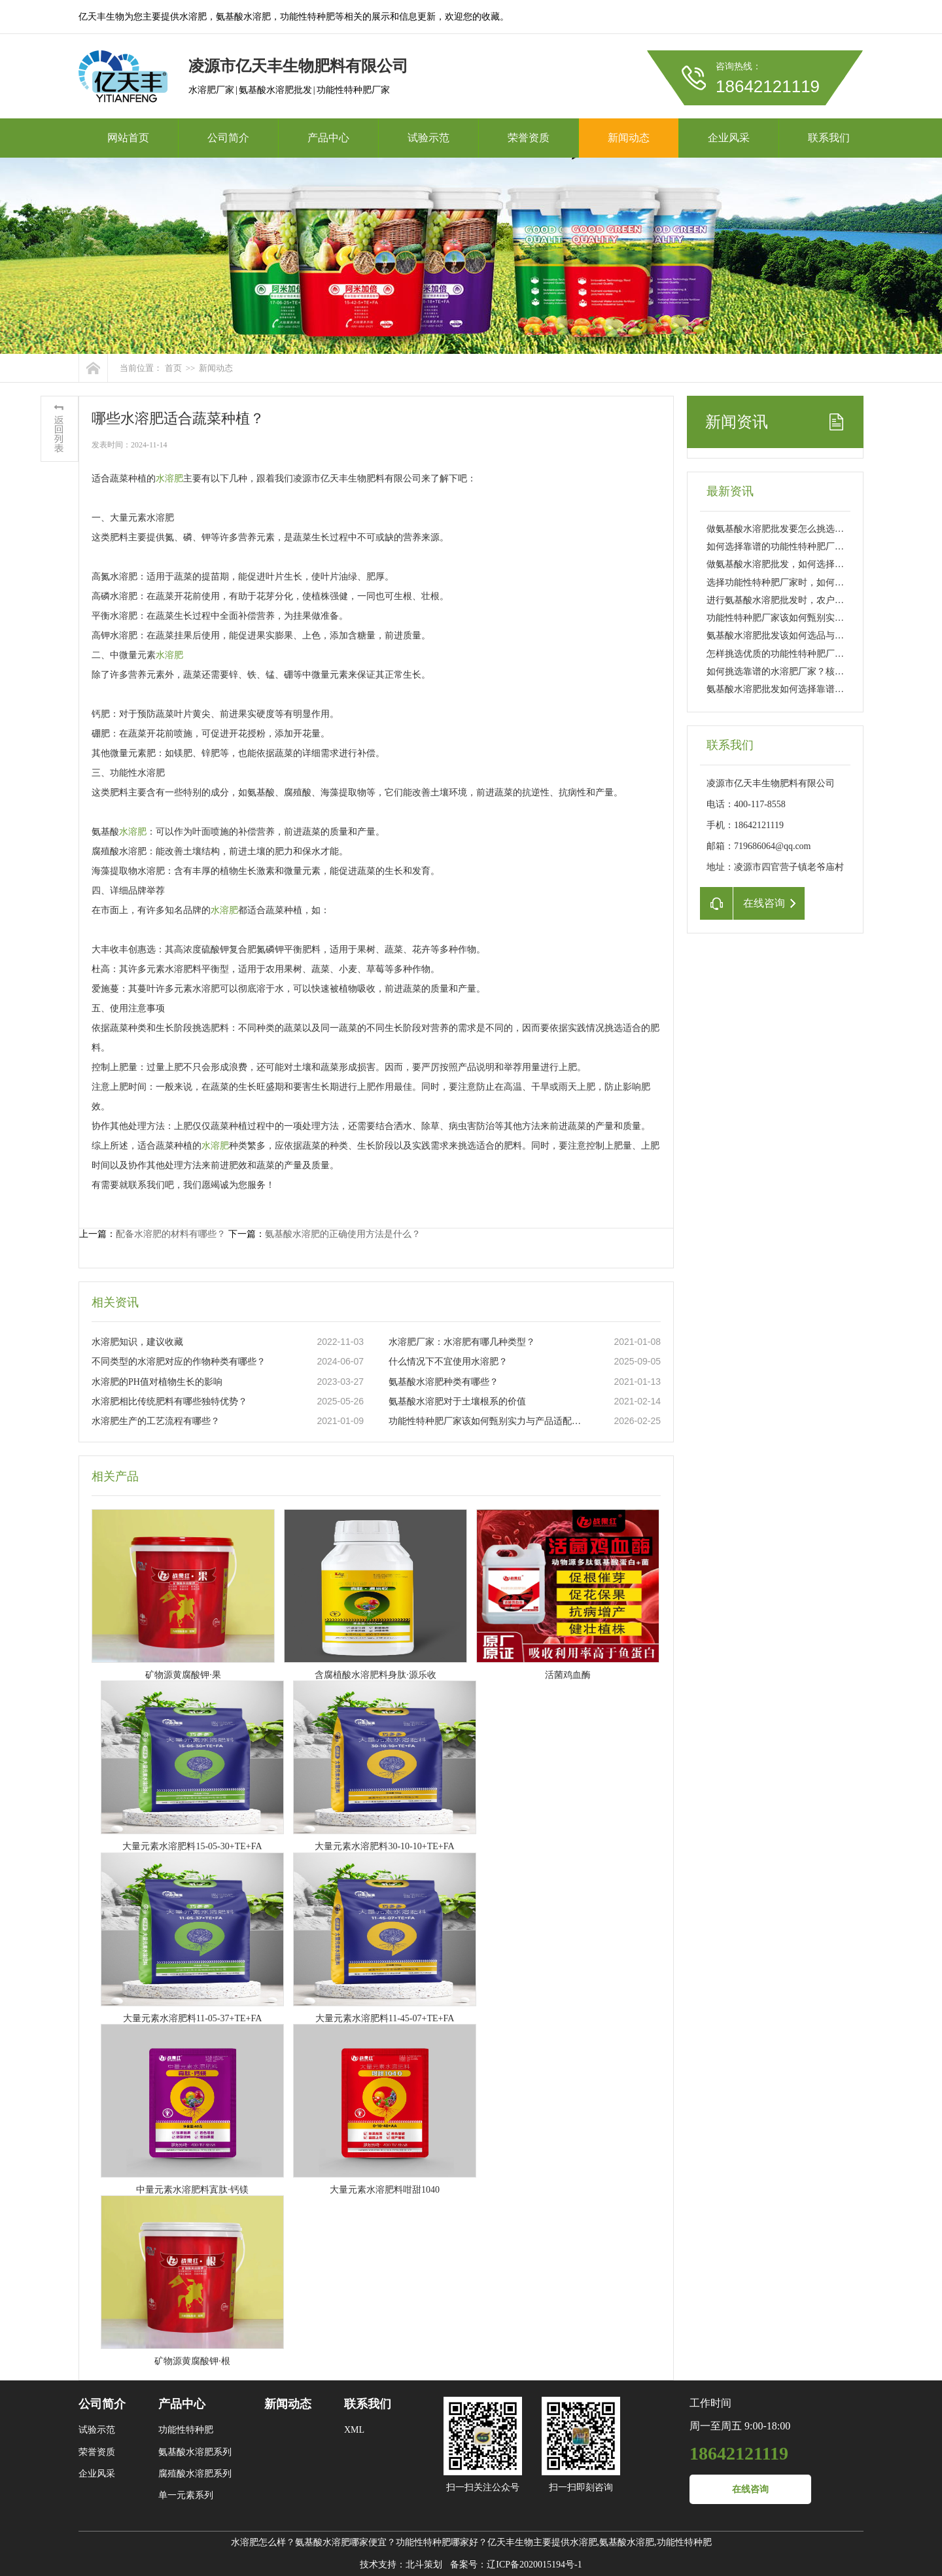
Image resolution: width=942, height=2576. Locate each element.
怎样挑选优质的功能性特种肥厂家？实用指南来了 (807, 654)
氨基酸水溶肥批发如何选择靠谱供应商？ (788, 689)
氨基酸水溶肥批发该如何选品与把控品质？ (793, 635)
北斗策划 (424, 2564)
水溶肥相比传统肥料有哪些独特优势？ (169, 1401)
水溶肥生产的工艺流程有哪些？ (156, 1421)
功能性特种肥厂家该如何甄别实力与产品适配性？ (487, 1421)
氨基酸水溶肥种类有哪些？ (443, 1382)
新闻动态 (629, 137)
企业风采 (729, 137)
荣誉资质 (529, 137)
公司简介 (228, 137)
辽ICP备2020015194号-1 (534, 2564)
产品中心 (328, 137)
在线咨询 (750, 2489)
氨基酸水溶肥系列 (195, 2452)
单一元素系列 (185, 2495)
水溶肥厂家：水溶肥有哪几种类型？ (462, 1342)
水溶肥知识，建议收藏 (137, 1342)
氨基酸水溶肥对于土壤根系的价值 (457, 1401)
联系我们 (829, 137)
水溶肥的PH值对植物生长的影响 (157, 1382)
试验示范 (428, 137)
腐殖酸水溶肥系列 (195, 2474)
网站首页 (128, 137)
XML (354, 2430)
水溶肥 (169, 478)
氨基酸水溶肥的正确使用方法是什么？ (343, 1234)
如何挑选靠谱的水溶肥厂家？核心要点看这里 (798, 671)
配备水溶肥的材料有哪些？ (171, 1234)
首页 (173, 368)
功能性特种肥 (185, 2430)
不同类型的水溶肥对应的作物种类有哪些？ (179, 1361)
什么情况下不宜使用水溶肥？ (448, 1361)
